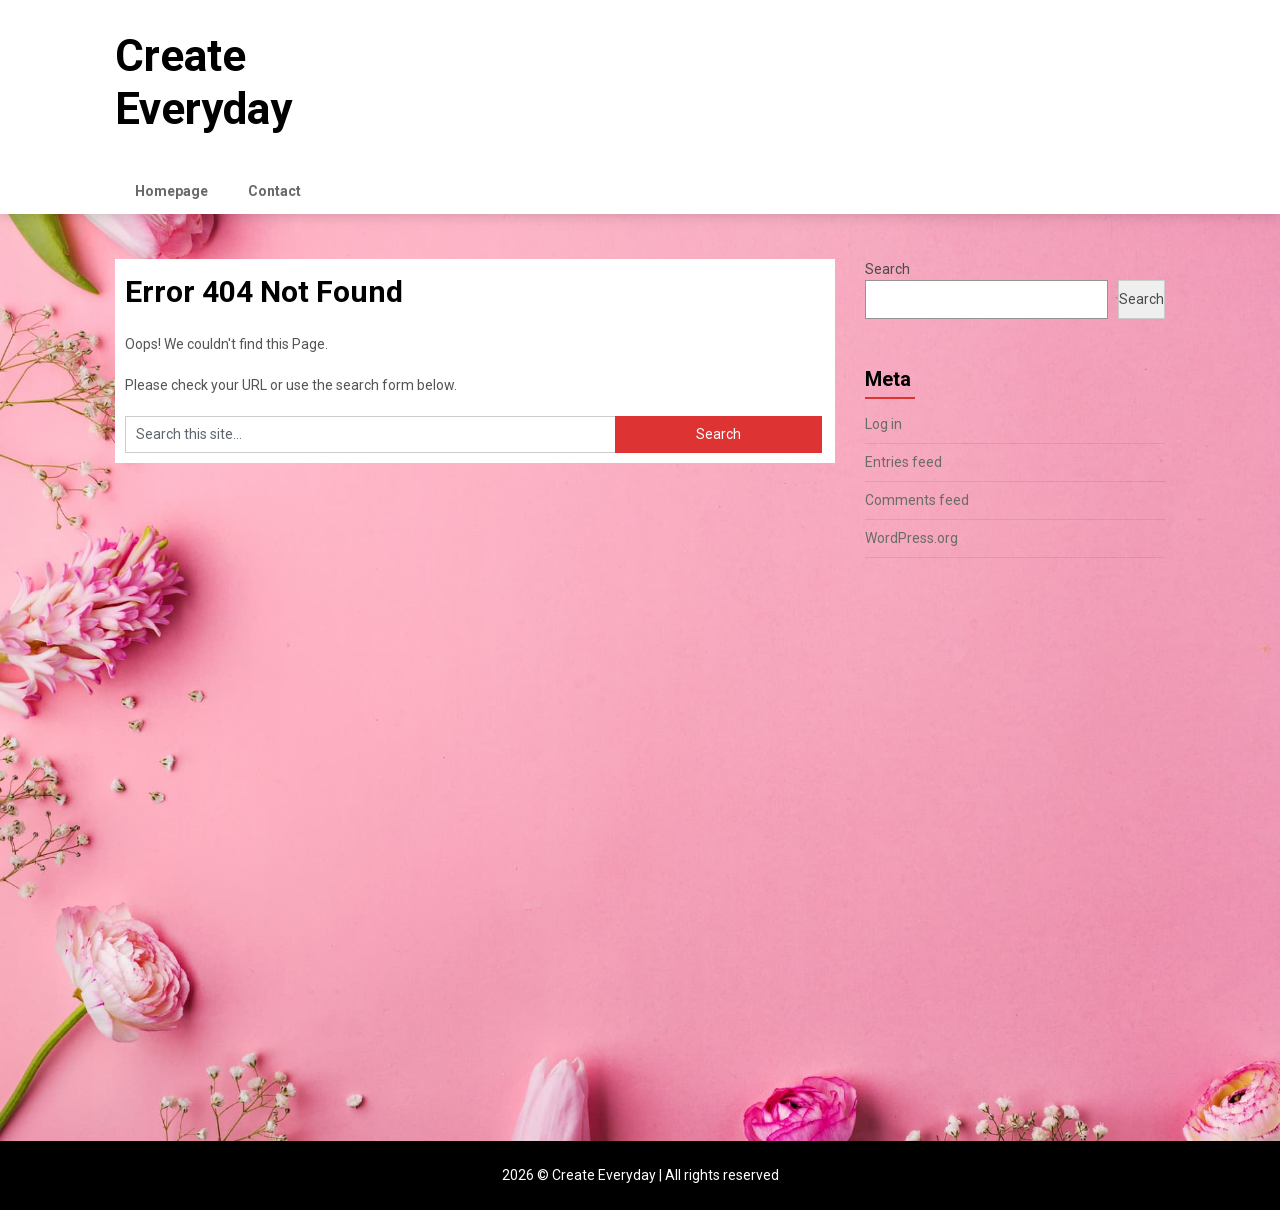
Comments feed (917, 500)
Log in (883, 424)
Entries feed (903, 462)
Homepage (171, 191)
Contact (274, 191)
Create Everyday (203, 82)
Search (887, 269)
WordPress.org (911, 538)
